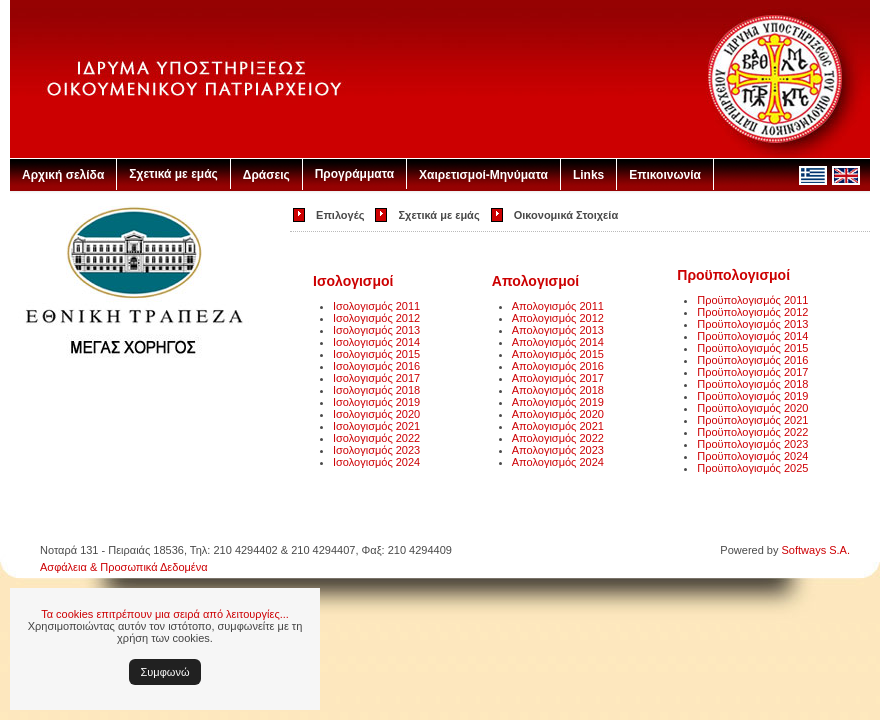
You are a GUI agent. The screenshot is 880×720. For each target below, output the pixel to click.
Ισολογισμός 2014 (376, 342)
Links (588, 175)
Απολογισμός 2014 (558, 342)
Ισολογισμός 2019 (376, 402)
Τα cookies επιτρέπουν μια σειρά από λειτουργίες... (165, 614)
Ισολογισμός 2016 (376, 366)
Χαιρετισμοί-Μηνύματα (483, 175)
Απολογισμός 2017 (558, 378)
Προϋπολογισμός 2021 (752, 420)
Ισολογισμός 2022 (376, 438)
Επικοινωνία (665, 175)
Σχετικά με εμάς (173, 174)
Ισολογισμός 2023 (376, 450)
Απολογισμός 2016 (558, 366)
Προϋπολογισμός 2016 (752, 360)
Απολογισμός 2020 (558, 414)
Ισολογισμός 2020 (376, 414)
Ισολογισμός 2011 (376, 306)
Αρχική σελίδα (63, 175)
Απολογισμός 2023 (558, 450)
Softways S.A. (816, 550)
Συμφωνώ (165, 672)
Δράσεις (266, 175)
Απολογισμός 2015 (558, 354)
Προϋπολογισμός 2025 (752, 468)
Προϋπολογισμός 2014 (752, 336)
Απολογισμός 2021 (558, 426)
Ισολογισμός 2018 (376, 390)
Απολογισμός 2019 (558, 402)
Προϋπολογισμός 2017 (752, 372)
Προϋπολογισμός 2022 (752, 432)
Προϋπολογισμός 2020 (752, 408)
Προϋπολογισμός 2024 (752, 456)
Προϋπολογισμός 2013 (752, 324)
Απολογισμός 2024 (558, 462)
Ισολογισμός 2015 (376, 354)
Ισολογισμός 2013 (376, 330)
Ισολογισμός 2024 (376, 462)
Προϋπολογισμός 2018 (752, 384)
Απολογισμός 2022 (558, 438)
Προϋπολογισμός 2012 (752, 312)
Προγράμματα (354, 174)
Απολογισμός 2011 (558, 306)
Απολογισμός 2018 (558, 390)
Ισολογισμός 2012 (376, 318)
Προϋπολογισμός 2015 (752, 348)
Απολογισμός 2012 (558, 318)
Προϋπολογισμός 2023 (752, 444)
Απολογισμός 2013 (558, 330)
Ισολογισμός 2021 (376, 426)
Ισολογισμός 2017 (376, 378)
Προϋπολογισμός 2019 (752, 396)
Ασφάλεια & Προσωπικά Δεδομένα (124, 567)
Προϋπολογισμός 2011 (752, 300)
